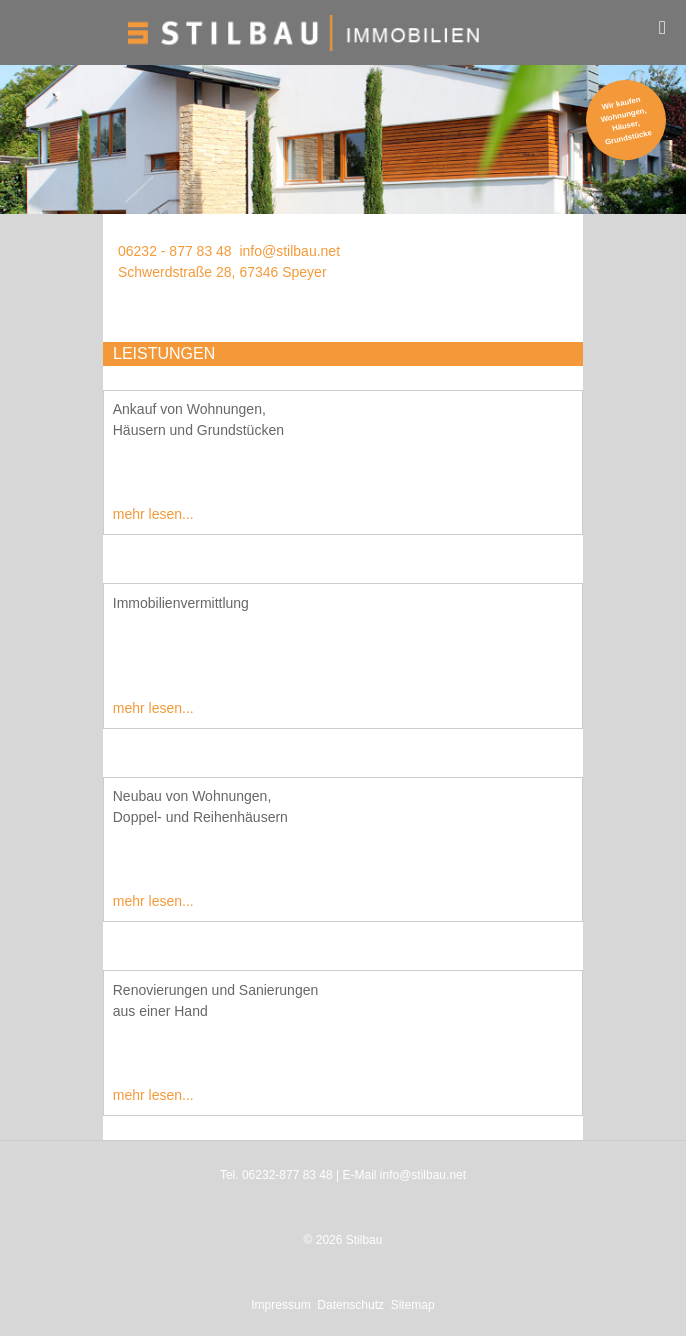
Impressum (280, 1305)
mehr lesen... (153, 514)
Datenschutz (350, 1305)
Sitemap (413, 1305)
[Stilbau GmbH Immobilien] (343, 33)
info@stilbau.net (289, 251)
